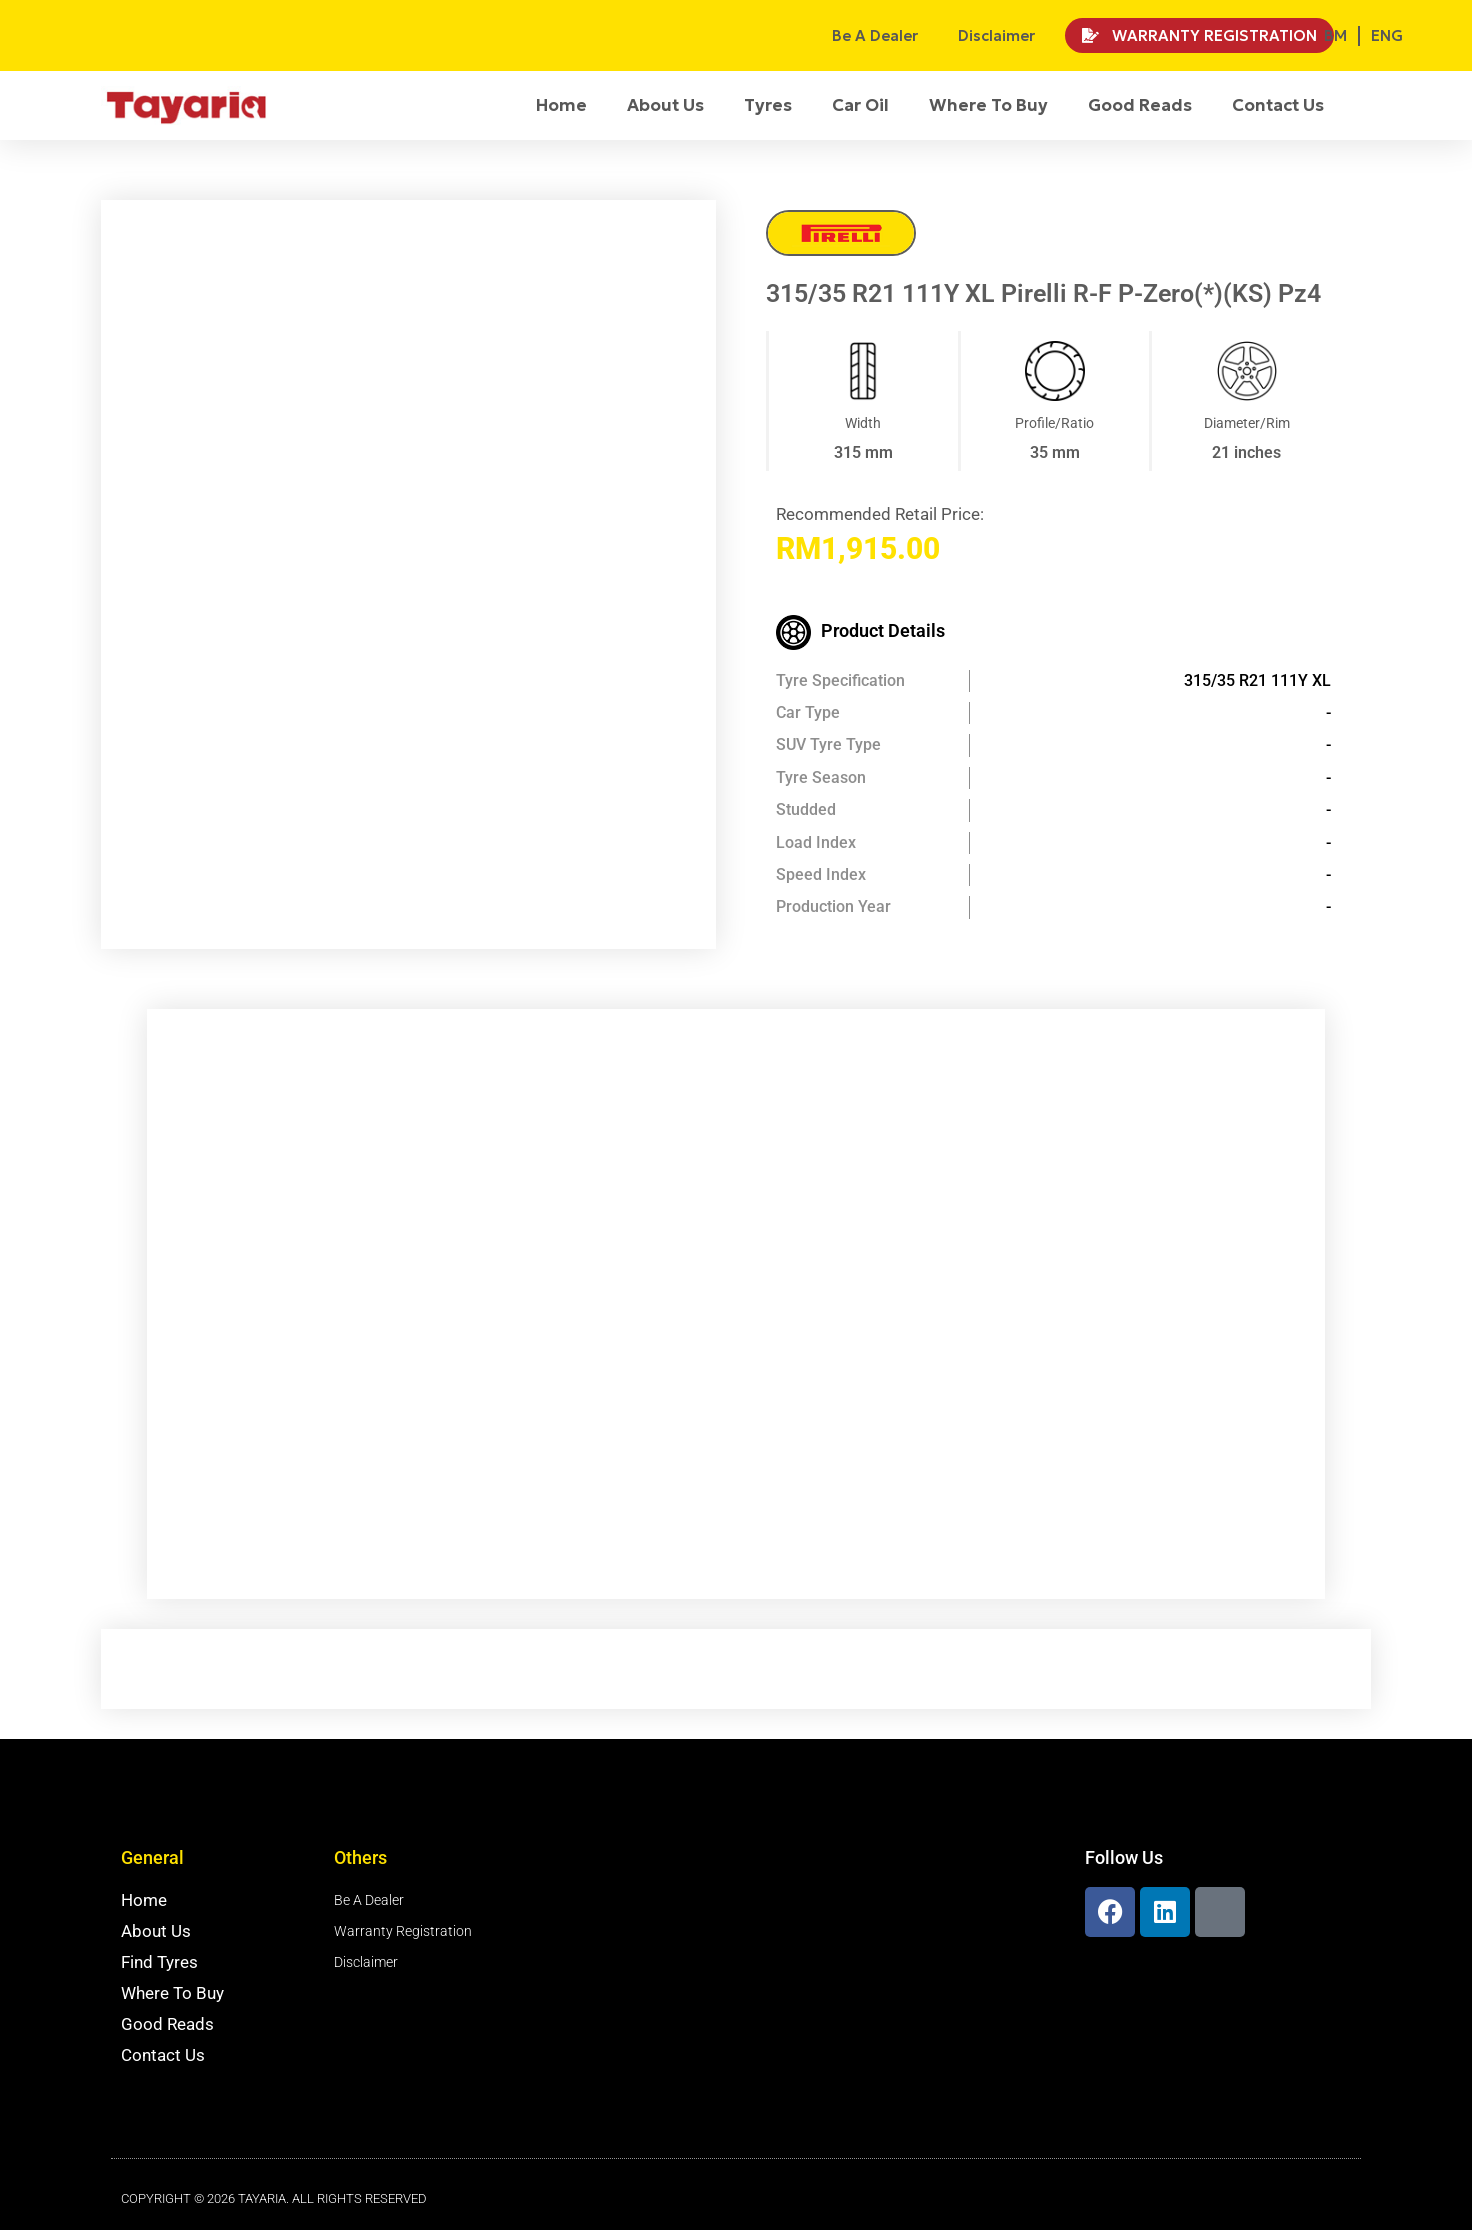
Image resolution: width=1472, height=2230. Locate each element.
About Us (665, 105)
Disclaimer (996, 35)
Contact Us (1278, 105)
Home (561, 105)
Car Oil (860, 105)
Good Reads (1140, 105)
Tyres (768, 105)
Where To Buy (988, 105)
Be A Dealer (875, 35)
